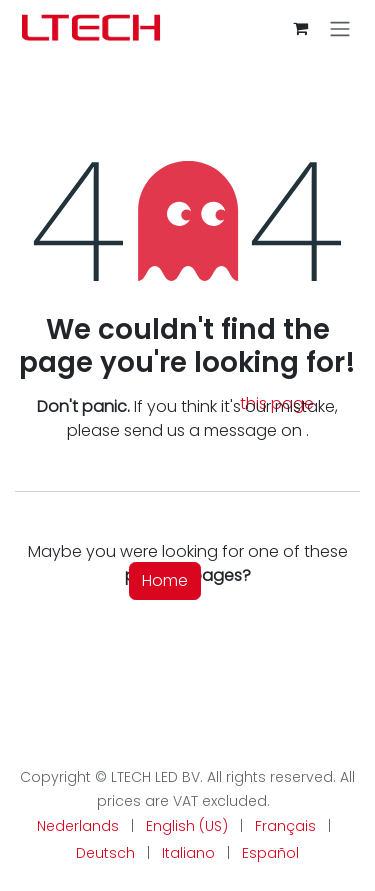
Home (165, 580)
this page (277, 403)
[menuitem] (78, 826)
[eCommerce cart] (300, 28)
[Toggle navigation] (340, 28)
